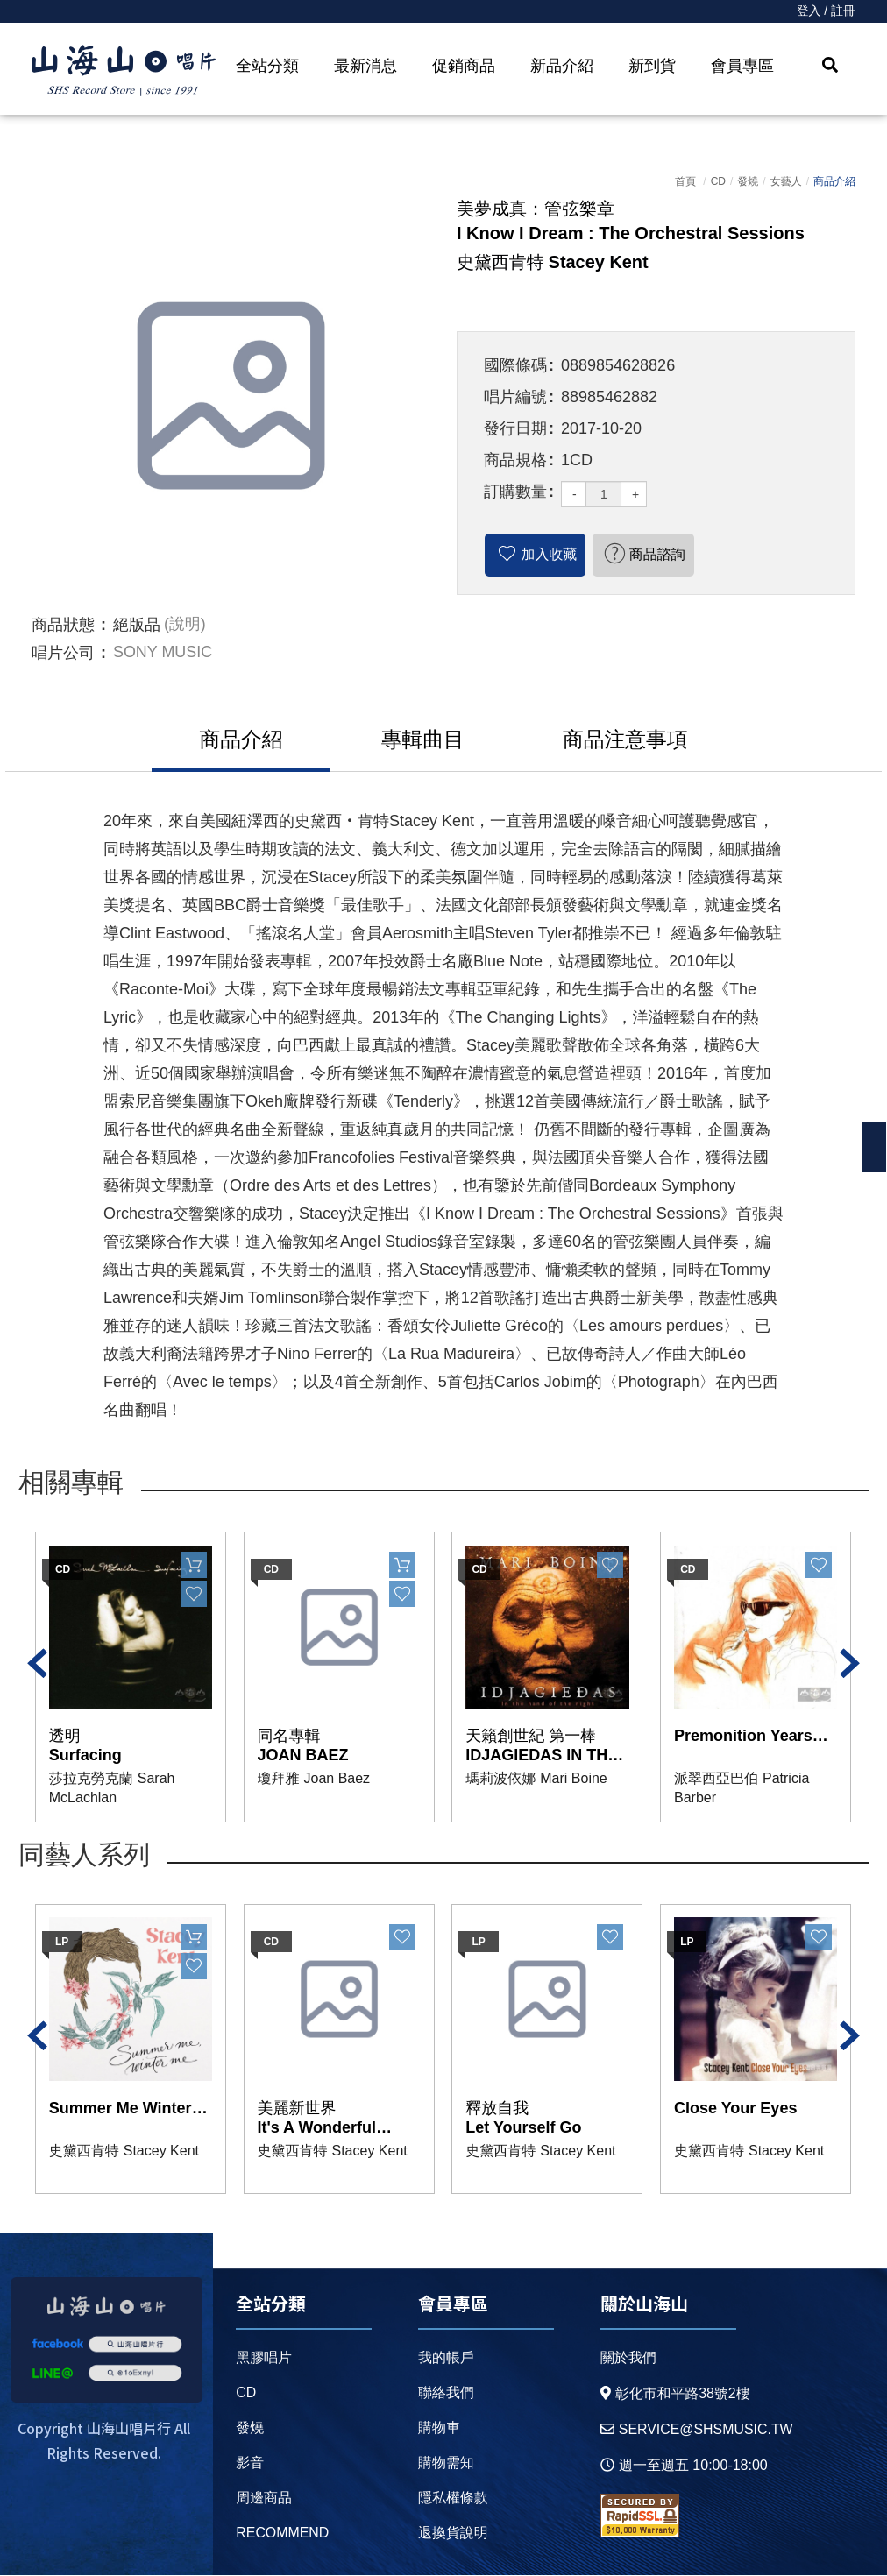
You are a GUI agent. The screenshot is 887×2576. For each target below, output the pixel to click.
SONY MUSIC (163, 653)
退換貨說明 (452, 2533)
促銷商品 (463, 65)
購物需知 (445, 2463)
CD (718, 181)
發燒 (747, 181)
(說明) (185, 624)
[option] (231, 395)
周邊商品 (264, 2498)
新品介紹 (561, 65)
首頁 (685, 181)
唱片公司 (63, 653)
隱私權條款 (452, 2498)
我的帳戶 (445, 2358)
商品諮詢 (658, 554)
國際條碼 (515, 365)
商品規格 (515, 460)
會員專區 (742, 65)
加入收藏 (550, 554)
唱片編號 (515, 397)
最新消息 (365, 65)
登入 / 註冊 (825, 11)
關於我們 (628, 2358)
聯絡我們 (445, 2393)
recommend (283, 2533)
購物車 (438, 2428)
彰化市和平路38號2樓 (675, 2394)
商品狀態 (63, 624)
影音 (250, 2463)
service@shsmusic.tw (696, 2430)
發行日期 (515, 428)
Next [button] (849, 1663)
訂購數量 (515, 491)
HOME (124, 71)
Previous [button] (37, 1663)
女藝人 (786, 181)
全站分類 (267, 65)
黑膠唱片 (264, 2358)
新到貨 (652, 65)
